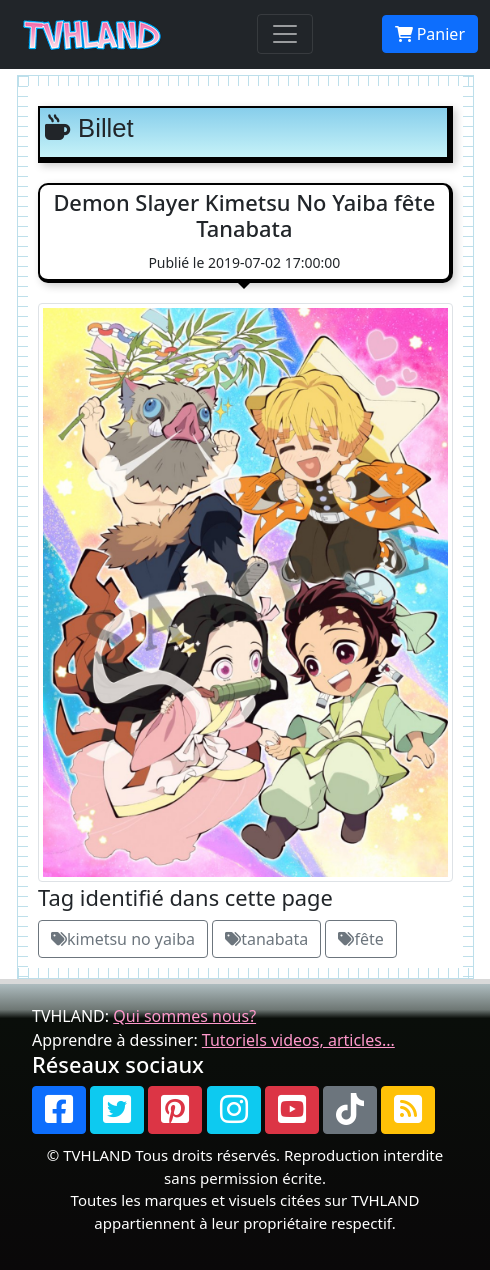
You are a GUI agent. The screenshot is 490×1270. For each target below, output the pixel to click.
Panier (430, 34)
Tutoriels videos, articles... (298, 1040)
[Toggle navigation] (285, 34)
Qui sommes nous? (184, 1016)
